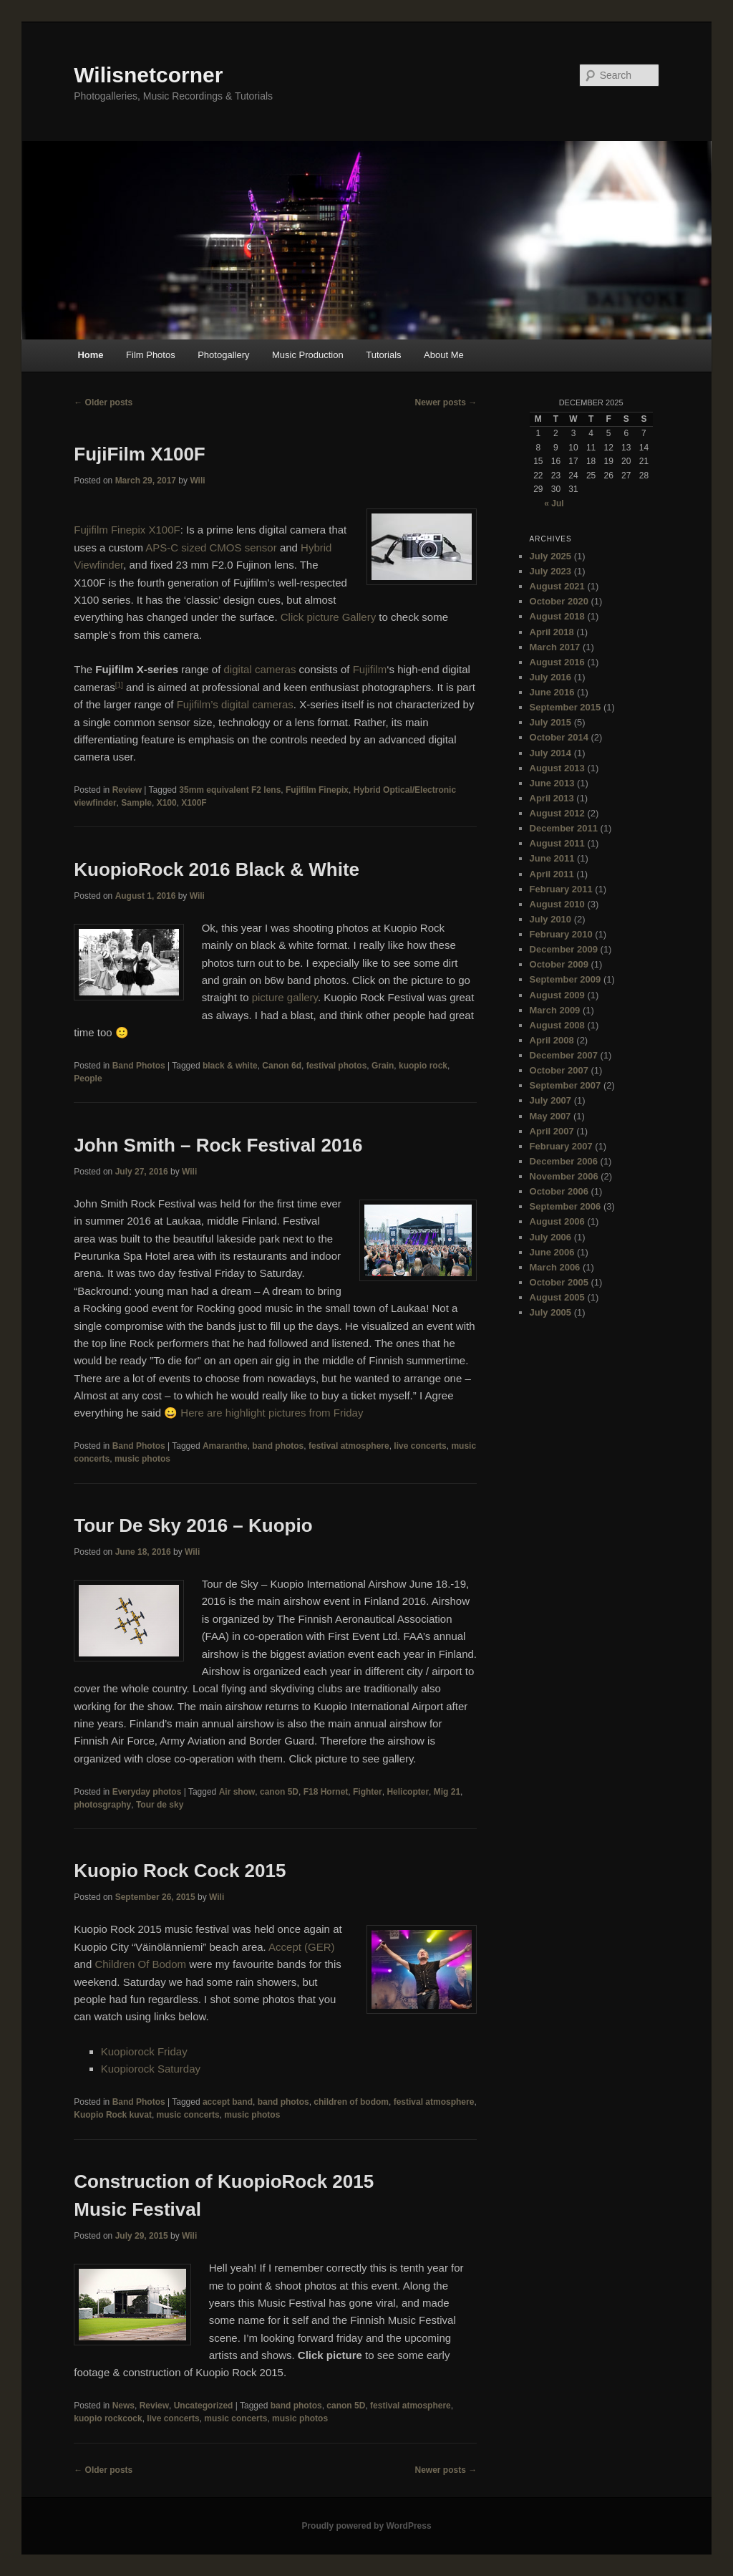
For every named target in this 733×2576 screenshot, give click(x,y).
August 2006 (557, 1221)
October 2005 (559, 1282)
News (123, 2406)
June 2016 (552, 692)
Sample (136, 803)
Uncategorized (203, 2406)
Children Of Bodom (141, 1964)
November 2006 (564, 1176)
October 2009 (559, 964)
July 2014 (551, 753)
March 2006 (555, 1267)
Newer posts (446, 402)
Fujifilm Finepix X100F (127, 530)
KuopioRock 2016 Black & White (216, 869)
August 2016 (557, 662)
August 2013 (557, 768)
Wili (197, 481)
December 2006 (564, 1161)
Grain (383, 1066)
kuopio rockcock (108, 2418)
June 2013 (552, 783)
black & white (230, 1066)
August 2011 (557, 843)
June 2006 (552, 1252)
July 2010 (551, 919)
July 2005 (551, 1312)
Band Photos (138, 1066)
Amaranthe (225, 1446)
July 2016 (551, 677)
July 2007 (551, 1100)
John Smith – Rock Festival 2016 (218, 1145)
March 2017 (555, 647)
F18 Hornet (326, 1792)
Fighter (367, 1792)
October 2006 (559, 1191)
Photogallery (223, 354)
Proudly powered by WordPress (366, 2526)
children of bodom (351, 2102)
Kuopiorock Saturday (150, 2069)
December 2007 (564, 1055)
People (88, 1079)
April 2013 (552, 798)
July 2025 (551, 556)
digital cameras (260, 669)
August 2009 (557, 995)
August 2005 (557, 1297)
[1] (119, 685)
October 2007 (559, 1070)
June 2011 (552, 858)
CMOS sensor (243, 547)
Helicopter (408, 1792)
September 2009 (565, 979)
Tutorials (383, 354)
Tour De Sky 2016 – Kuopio (193, 1525)
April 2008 (552, 1040)
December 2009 (564, 949)
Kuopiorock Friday (144, 2051)
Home (90, 354)
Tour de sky (159, 1805)
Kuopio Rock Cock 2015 (180, 1870)
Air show (237, 1792)
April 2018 (552, 632)
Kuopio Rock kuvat (113, 2115)
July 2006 (551, 1237)
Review (127, 790)
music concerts (188, 2115)
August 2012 (557, 813)
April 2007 (552, 1131)
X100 (167, 803)
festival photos (336, 1066)
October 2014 (559, 737)
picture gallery (285, 997)
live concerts (420, 1446)
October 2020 (559, 601)
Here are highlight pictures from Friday (271, 1413)
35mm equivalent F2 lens (230, 790)
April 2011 (552, 874)
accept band (228, 2102)
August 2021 (557, 586)
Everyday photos (147, 1792)
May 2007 (550, 1116)
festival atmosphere (349, 1446)
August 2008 (557, 1025)
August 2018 (557, 616)
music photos (142, 1459)
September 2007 (565, 1085)
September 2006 (565, 1206)
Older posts (103, 402)
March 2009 (555, 1010)
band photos (278, 1446)
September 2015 (565, 707)
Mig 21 (447, 1792)
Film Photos (150, 354)
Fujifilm (370, 669)
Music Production (308, 354)
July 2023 (551, 571)
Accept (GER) (301, 1947)
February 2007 (561, 1146)
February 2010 (561, 934)
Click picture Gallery (328, 617)
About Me (444, 354)
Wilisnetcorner (148, 75)
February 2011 (561, 889)
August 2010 (557, 904)
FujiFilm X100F (139, 454)
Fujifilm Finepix (317, 790)
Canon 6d (281, 1066)
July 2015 (551, 722)
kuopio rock (423, 1066)
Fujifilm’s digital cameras (235, 704)
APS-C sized (175, 547)
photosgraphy (102, 1805)
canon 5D (279, 1792)
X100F (193, 803)
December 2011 (564, 828)
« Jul (553, 503)
